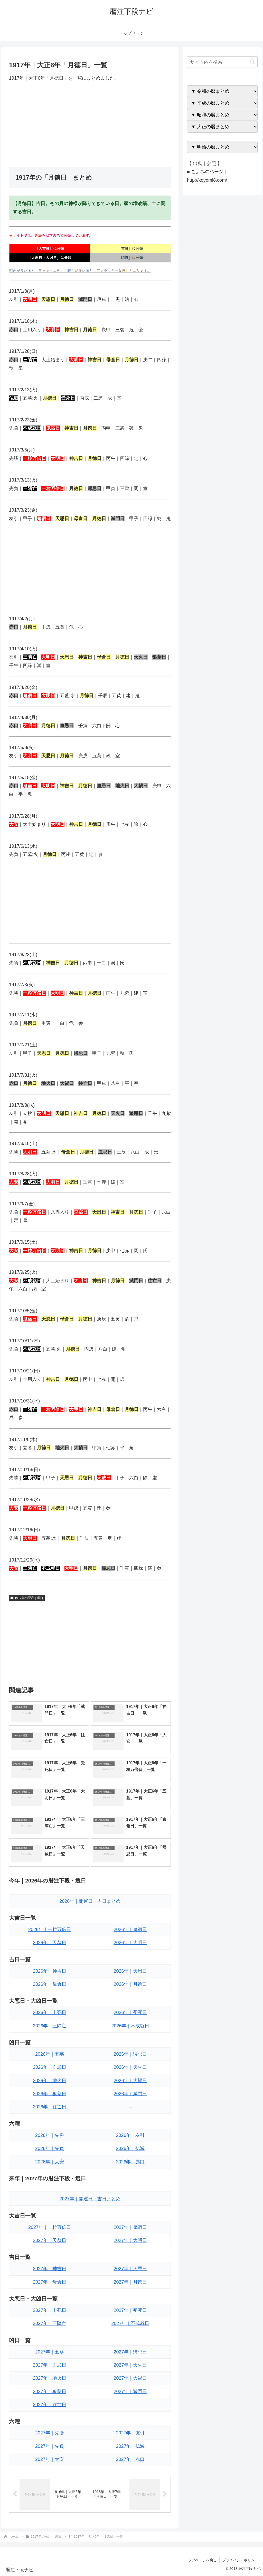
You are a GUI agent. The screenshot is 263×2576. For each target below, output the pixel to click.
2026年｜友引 (130, 2135)
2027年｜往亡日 (49, 2404)
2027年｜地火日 (49, 2378)
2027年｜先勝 (49, 2432)
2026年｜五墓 (49, 2054)
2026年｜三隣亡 (49, 2025)
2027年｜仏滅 (130, 2446)
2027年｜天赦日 (49, 2240)
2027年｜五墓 (49, 2352)
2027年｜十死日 (49, 2310)
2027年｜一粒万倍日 (49, 2227)
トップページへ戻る (200, 2560)
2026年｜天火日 (130, 2067)
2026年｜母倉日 (49, 1984)
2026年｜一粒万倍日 (49, 1929)
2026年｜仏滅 (130, 2148)
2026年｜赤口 (130, 2161)
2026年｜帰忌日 (130, 2054)
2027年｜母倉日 (49, 2282)
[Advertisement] (90, 125)
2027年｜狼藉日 (49, 2391)
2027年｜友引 (130, 2432)
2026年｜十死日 (49, 2012)
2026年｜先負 (49, 2148)
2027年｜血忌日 (49, 2365)
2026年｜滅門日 (130, 2093)
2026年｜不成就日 (130, 2025)
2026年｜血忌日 (49, 2067)
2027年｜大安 (49, 2459)
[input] (222, 62)
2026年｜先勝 (49, 2135)
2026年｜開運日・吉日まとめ (89, 1901)
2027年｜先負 (49, 2446)
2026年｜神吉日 (49, 1971)
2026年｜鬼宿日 (130, 1929)
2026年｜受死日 (130, 2012)
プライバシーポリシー (240, 2560)
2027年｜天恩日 (130, 2268)
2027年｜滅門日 (130, 2391)
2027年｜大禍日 (130, 2378)
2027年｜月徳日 (130, 2282)
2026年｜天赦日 (49, 1942)
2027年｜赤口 (130, 2459)
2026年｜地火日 (49, 2080)
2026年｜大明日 (130, 1942)
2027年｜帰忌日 (130, 2352)
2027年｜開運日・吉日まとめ (89, 2198)
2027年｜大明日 (130, 2240)
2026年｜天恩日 (130, 1971)
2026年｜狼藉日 (49, 2093)
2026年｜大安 (49, 2161)
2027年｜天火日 (130, 2365)
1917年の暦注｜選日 (27, 1598)
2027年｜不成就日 (130, 2323)
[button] (252, 62)
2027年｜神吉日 (49, 2268)
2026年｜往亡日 (49, 2106)
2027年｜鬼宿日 (130, 2227)
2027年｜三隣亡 (49, 2323)
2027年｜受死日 (130, 2310)
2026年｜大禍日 (130, 2080)
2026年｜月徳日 (130, 1984)
